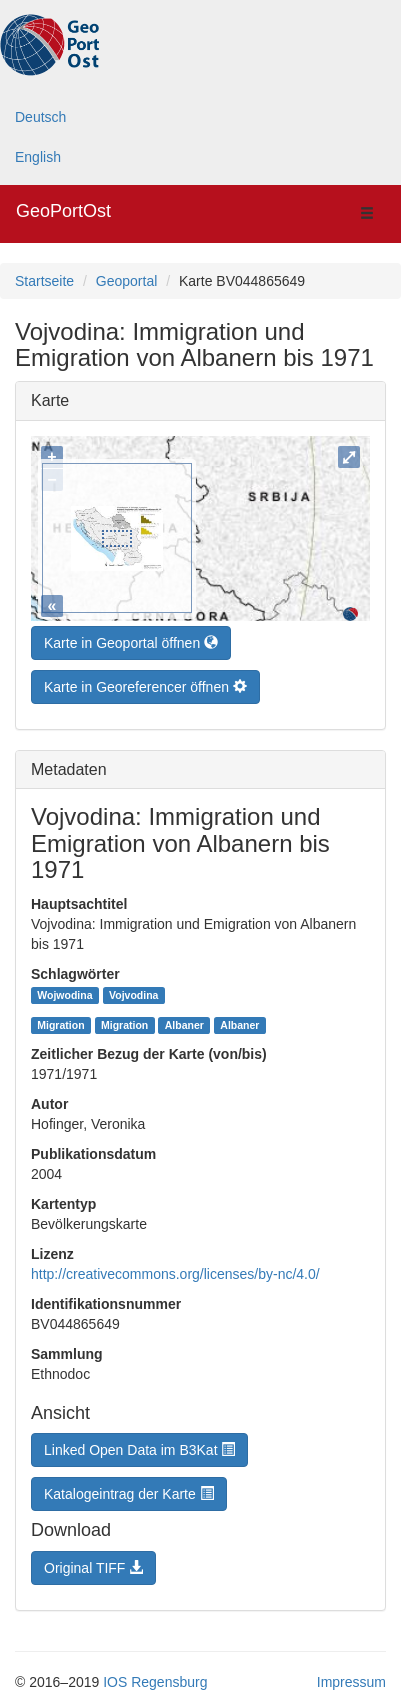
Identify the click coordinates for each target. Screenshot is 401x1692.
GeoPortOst (63, 211)
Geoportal (126, 281)
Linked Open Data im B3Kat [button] (139, 1445)
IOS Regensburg (155, 1677)
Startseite (44, 281)
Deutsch (40, 117)
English (38, 157)
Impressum (351, 1677)
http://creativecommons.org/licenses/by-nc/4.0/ (175, 1269)
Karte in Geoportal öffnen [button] (131, 638)
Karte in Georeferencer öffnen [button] (145, 682)
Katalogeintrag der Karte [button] (129, 1489)
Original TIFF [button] (93, 1563)
